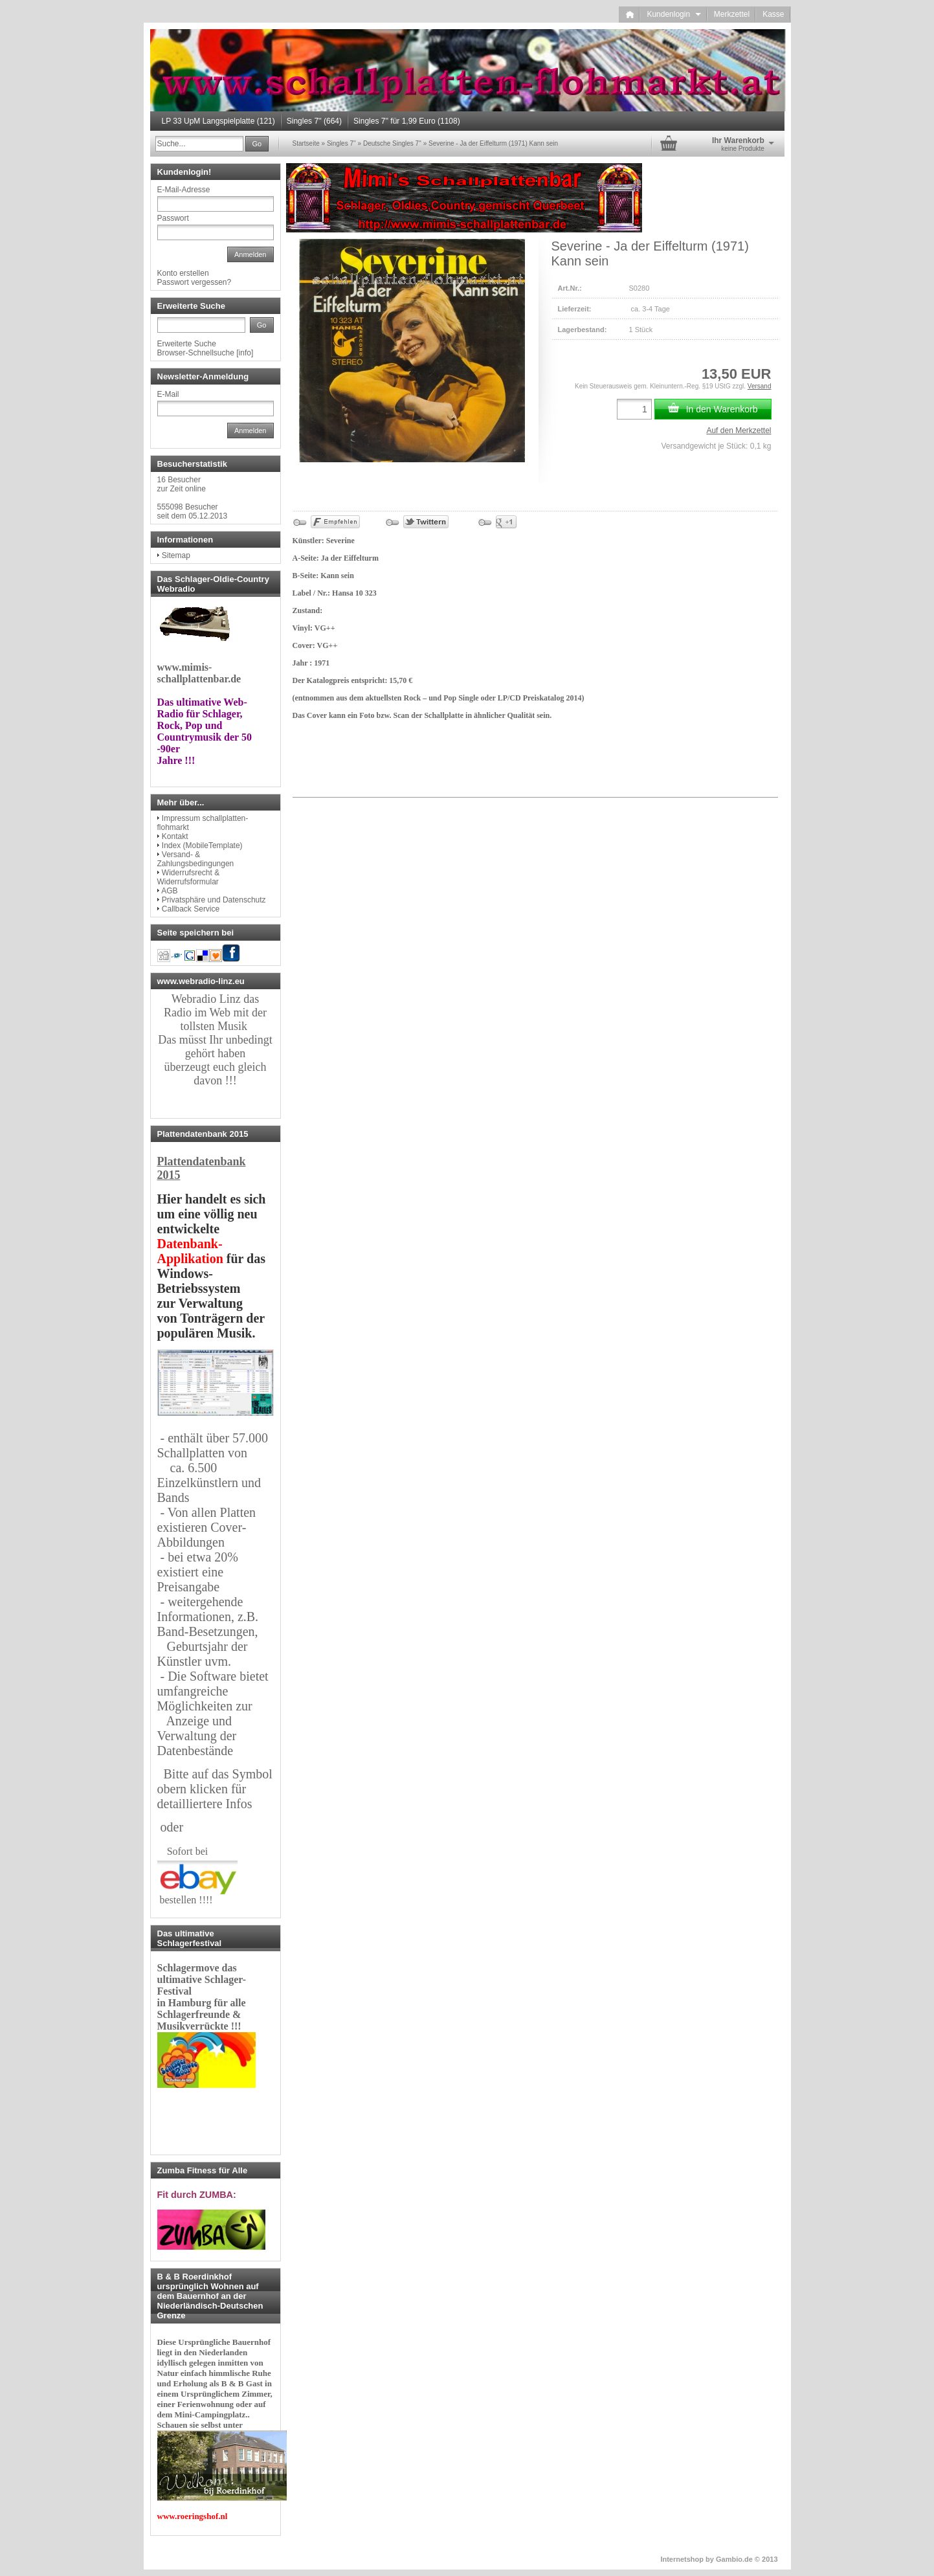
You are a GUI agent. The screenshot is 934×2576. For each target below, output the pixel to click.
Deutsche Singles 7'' (392, 143)
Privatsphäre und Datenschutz (214, 899)
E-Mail (168, 394)
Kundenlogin (673, 14)
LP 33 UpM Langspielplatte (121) (218, 121)
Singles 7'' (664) (314, 121)
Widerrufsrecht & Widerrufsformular (188, 877)
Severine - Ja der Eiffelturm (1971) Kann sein (493, 143)
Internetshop (682, 2559)
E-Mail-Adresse (183, 189)
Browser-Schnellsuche (195, 352)
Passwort (173, 218)
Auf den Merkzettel (738, 430)
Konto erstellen (183, 273)
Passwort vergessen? (194, 282)
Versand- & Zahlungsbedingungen (195, 859)
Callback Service (190, 908)
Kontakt (175, 836)
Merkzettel (732, 14)
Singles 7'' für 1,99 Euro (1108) (406, 121)
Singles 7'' (341, 143)
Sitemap (176, 555)
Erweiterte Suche (186, 343)
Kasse (773, 14)
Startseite (306, 143)
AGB (169, 890)
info (245, 352)
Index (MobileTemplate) (202, 845)
